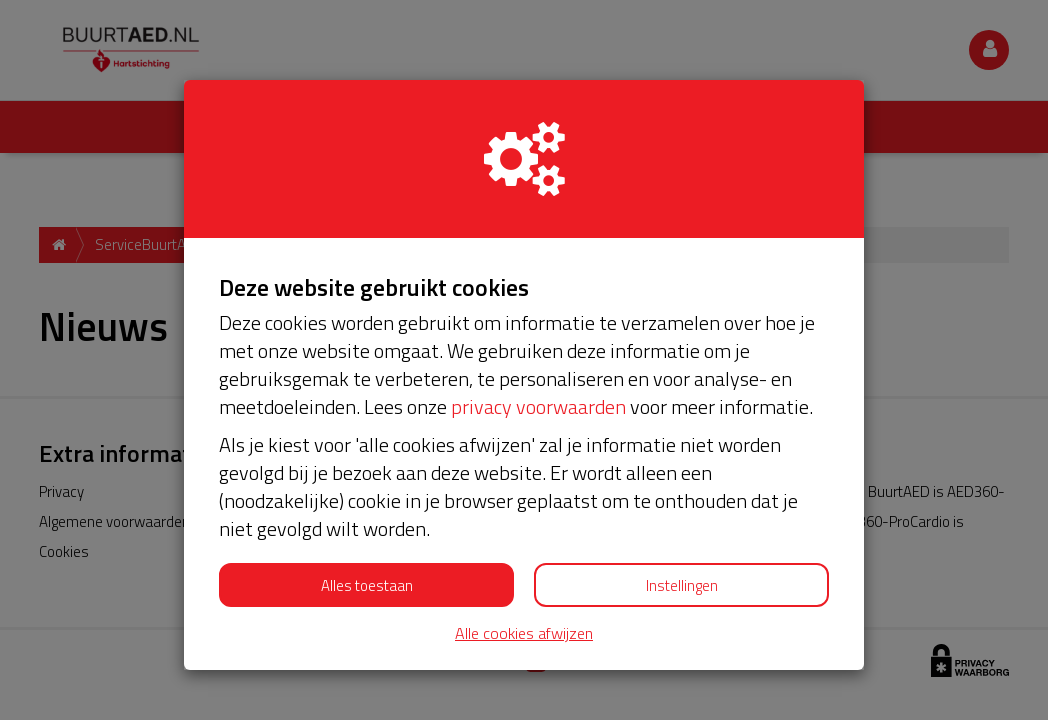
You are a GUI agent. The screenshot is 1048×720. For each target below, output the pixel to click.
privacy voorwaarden (538, 406)
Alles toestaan (367, 585)
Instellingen (682, 585)
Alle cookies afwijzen (524, 633)
